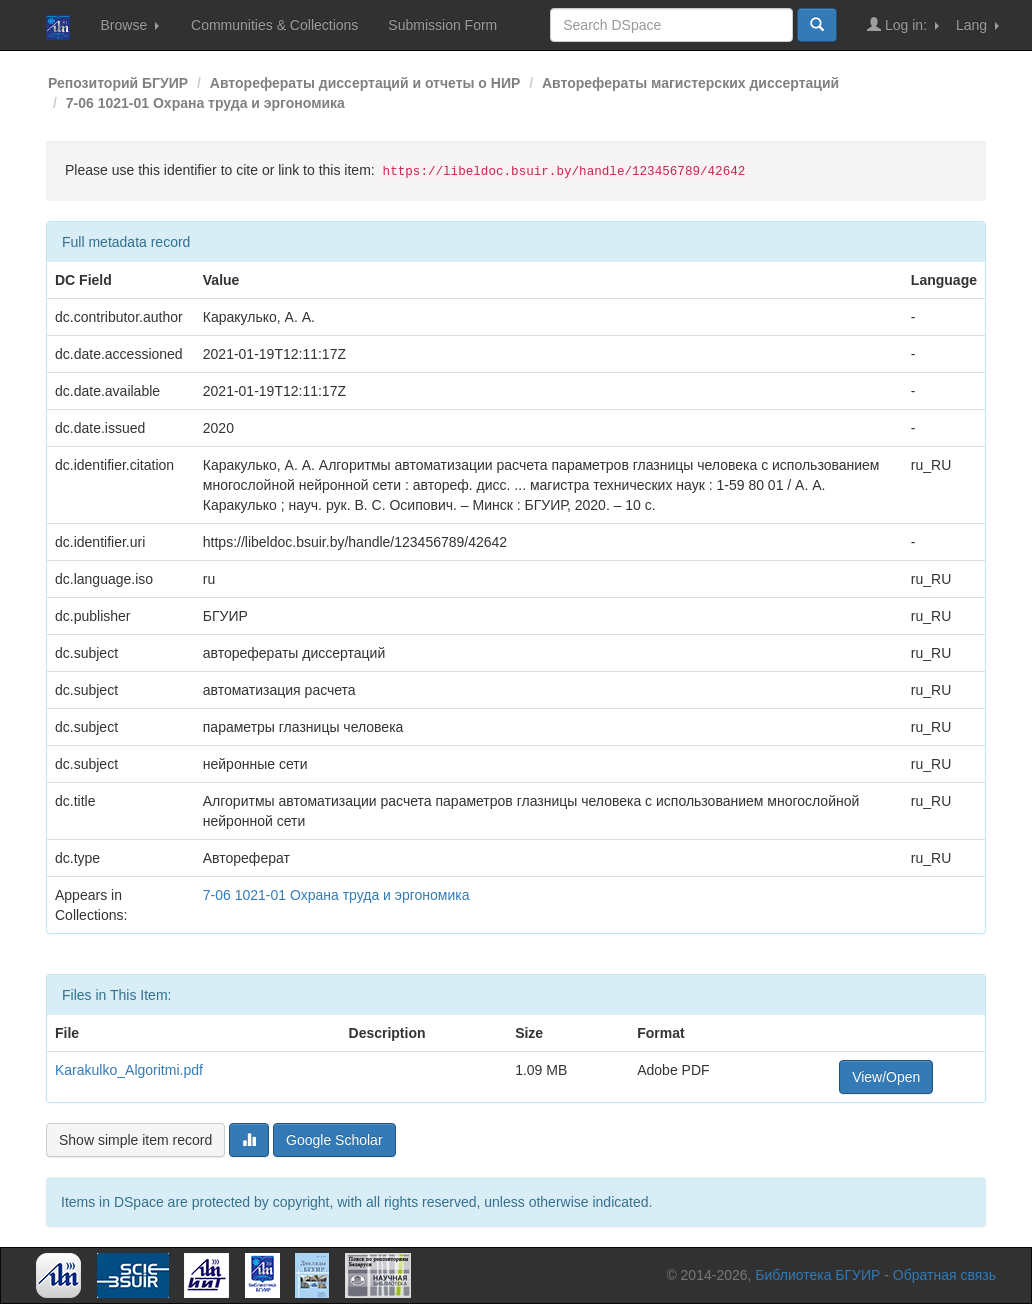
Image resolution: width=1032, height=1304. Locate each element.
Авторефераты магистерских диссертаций (690, 83)
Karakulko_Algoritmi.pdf (129, 1070)
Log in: (903, 24)
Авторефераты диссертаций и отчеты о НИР (365, 83)
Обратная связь (944, 1275)
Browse (129, 25)
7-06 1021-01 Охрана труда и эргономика (205, 103)
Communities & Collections (274, 25)
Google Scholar (334, 1140)
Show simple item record (135, 1140)
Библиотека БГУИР (817, 1275)
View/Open (886, 1077)
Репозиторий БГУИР (118, 83)
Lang (977, 25)
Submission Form (442, 25)
